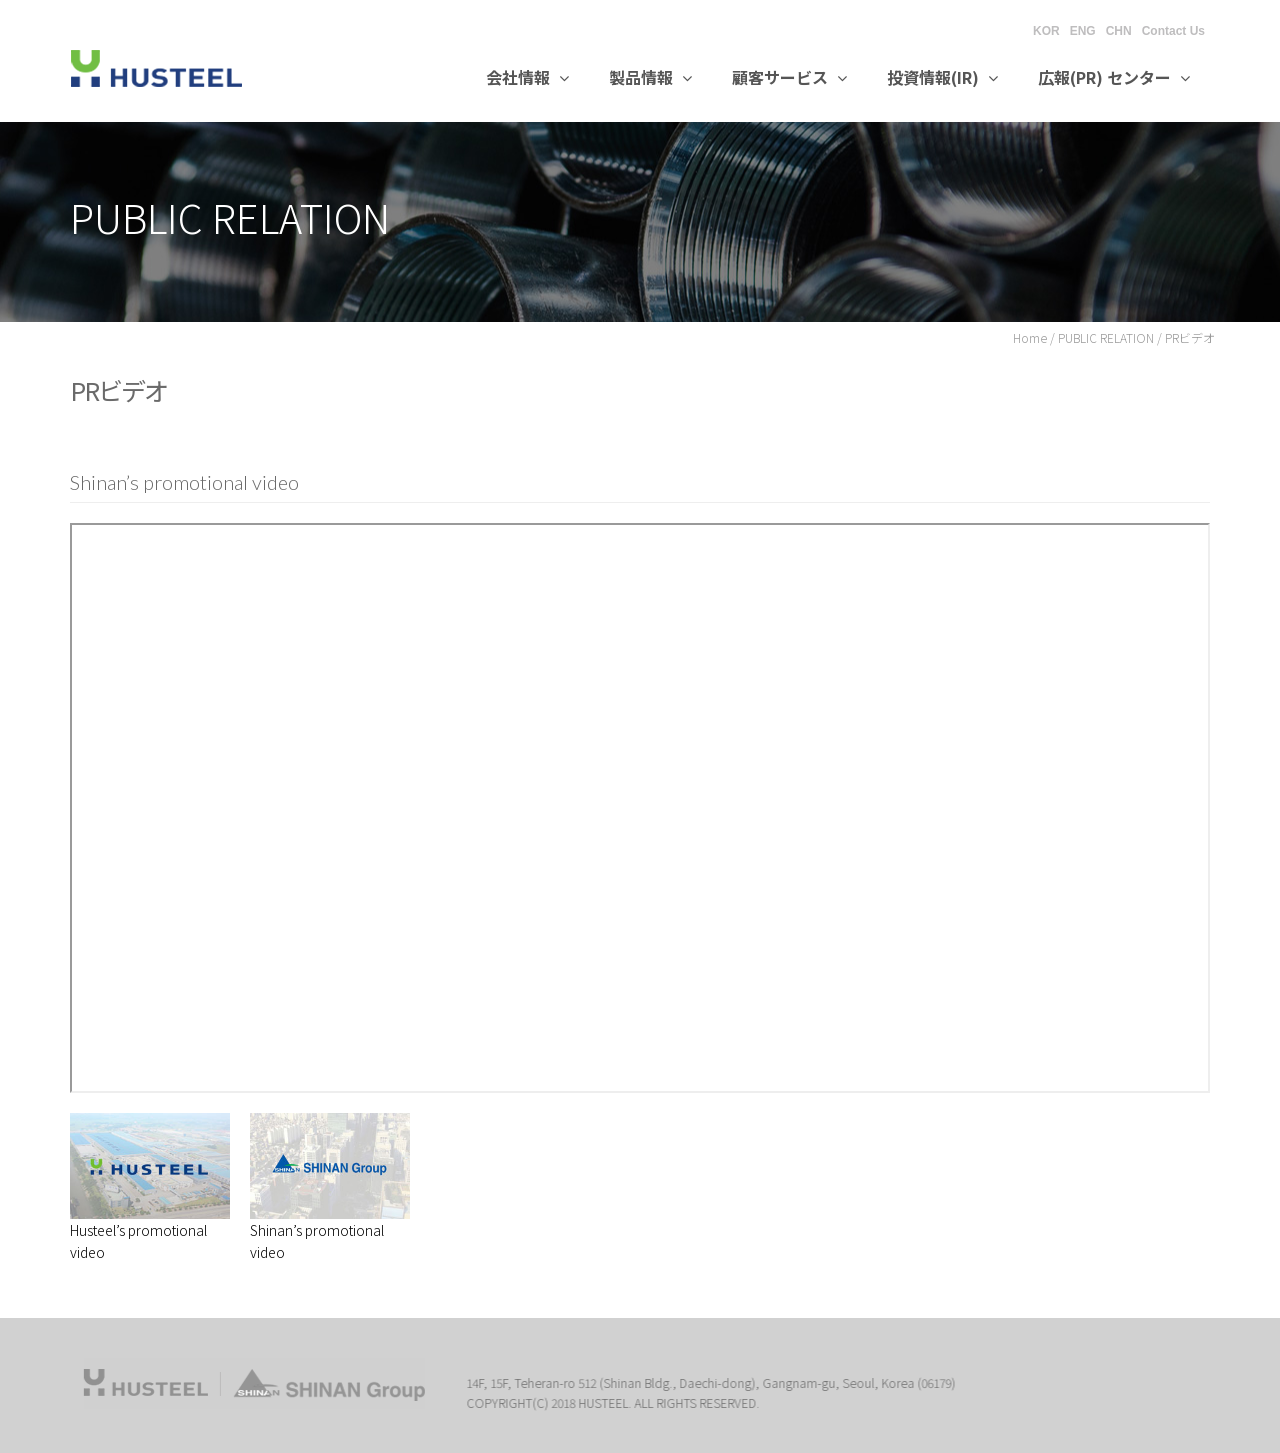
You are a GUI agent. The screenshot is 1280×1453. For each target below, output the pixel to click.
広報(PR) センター (1114, 77)
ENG (1083, 31)
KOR (1046, 31)
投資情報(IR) (942, 77)
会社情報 (527, 77)
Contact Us (1173, 31)
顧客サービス (789, 77)
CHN (1119, 31)
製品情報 (650, 77)
